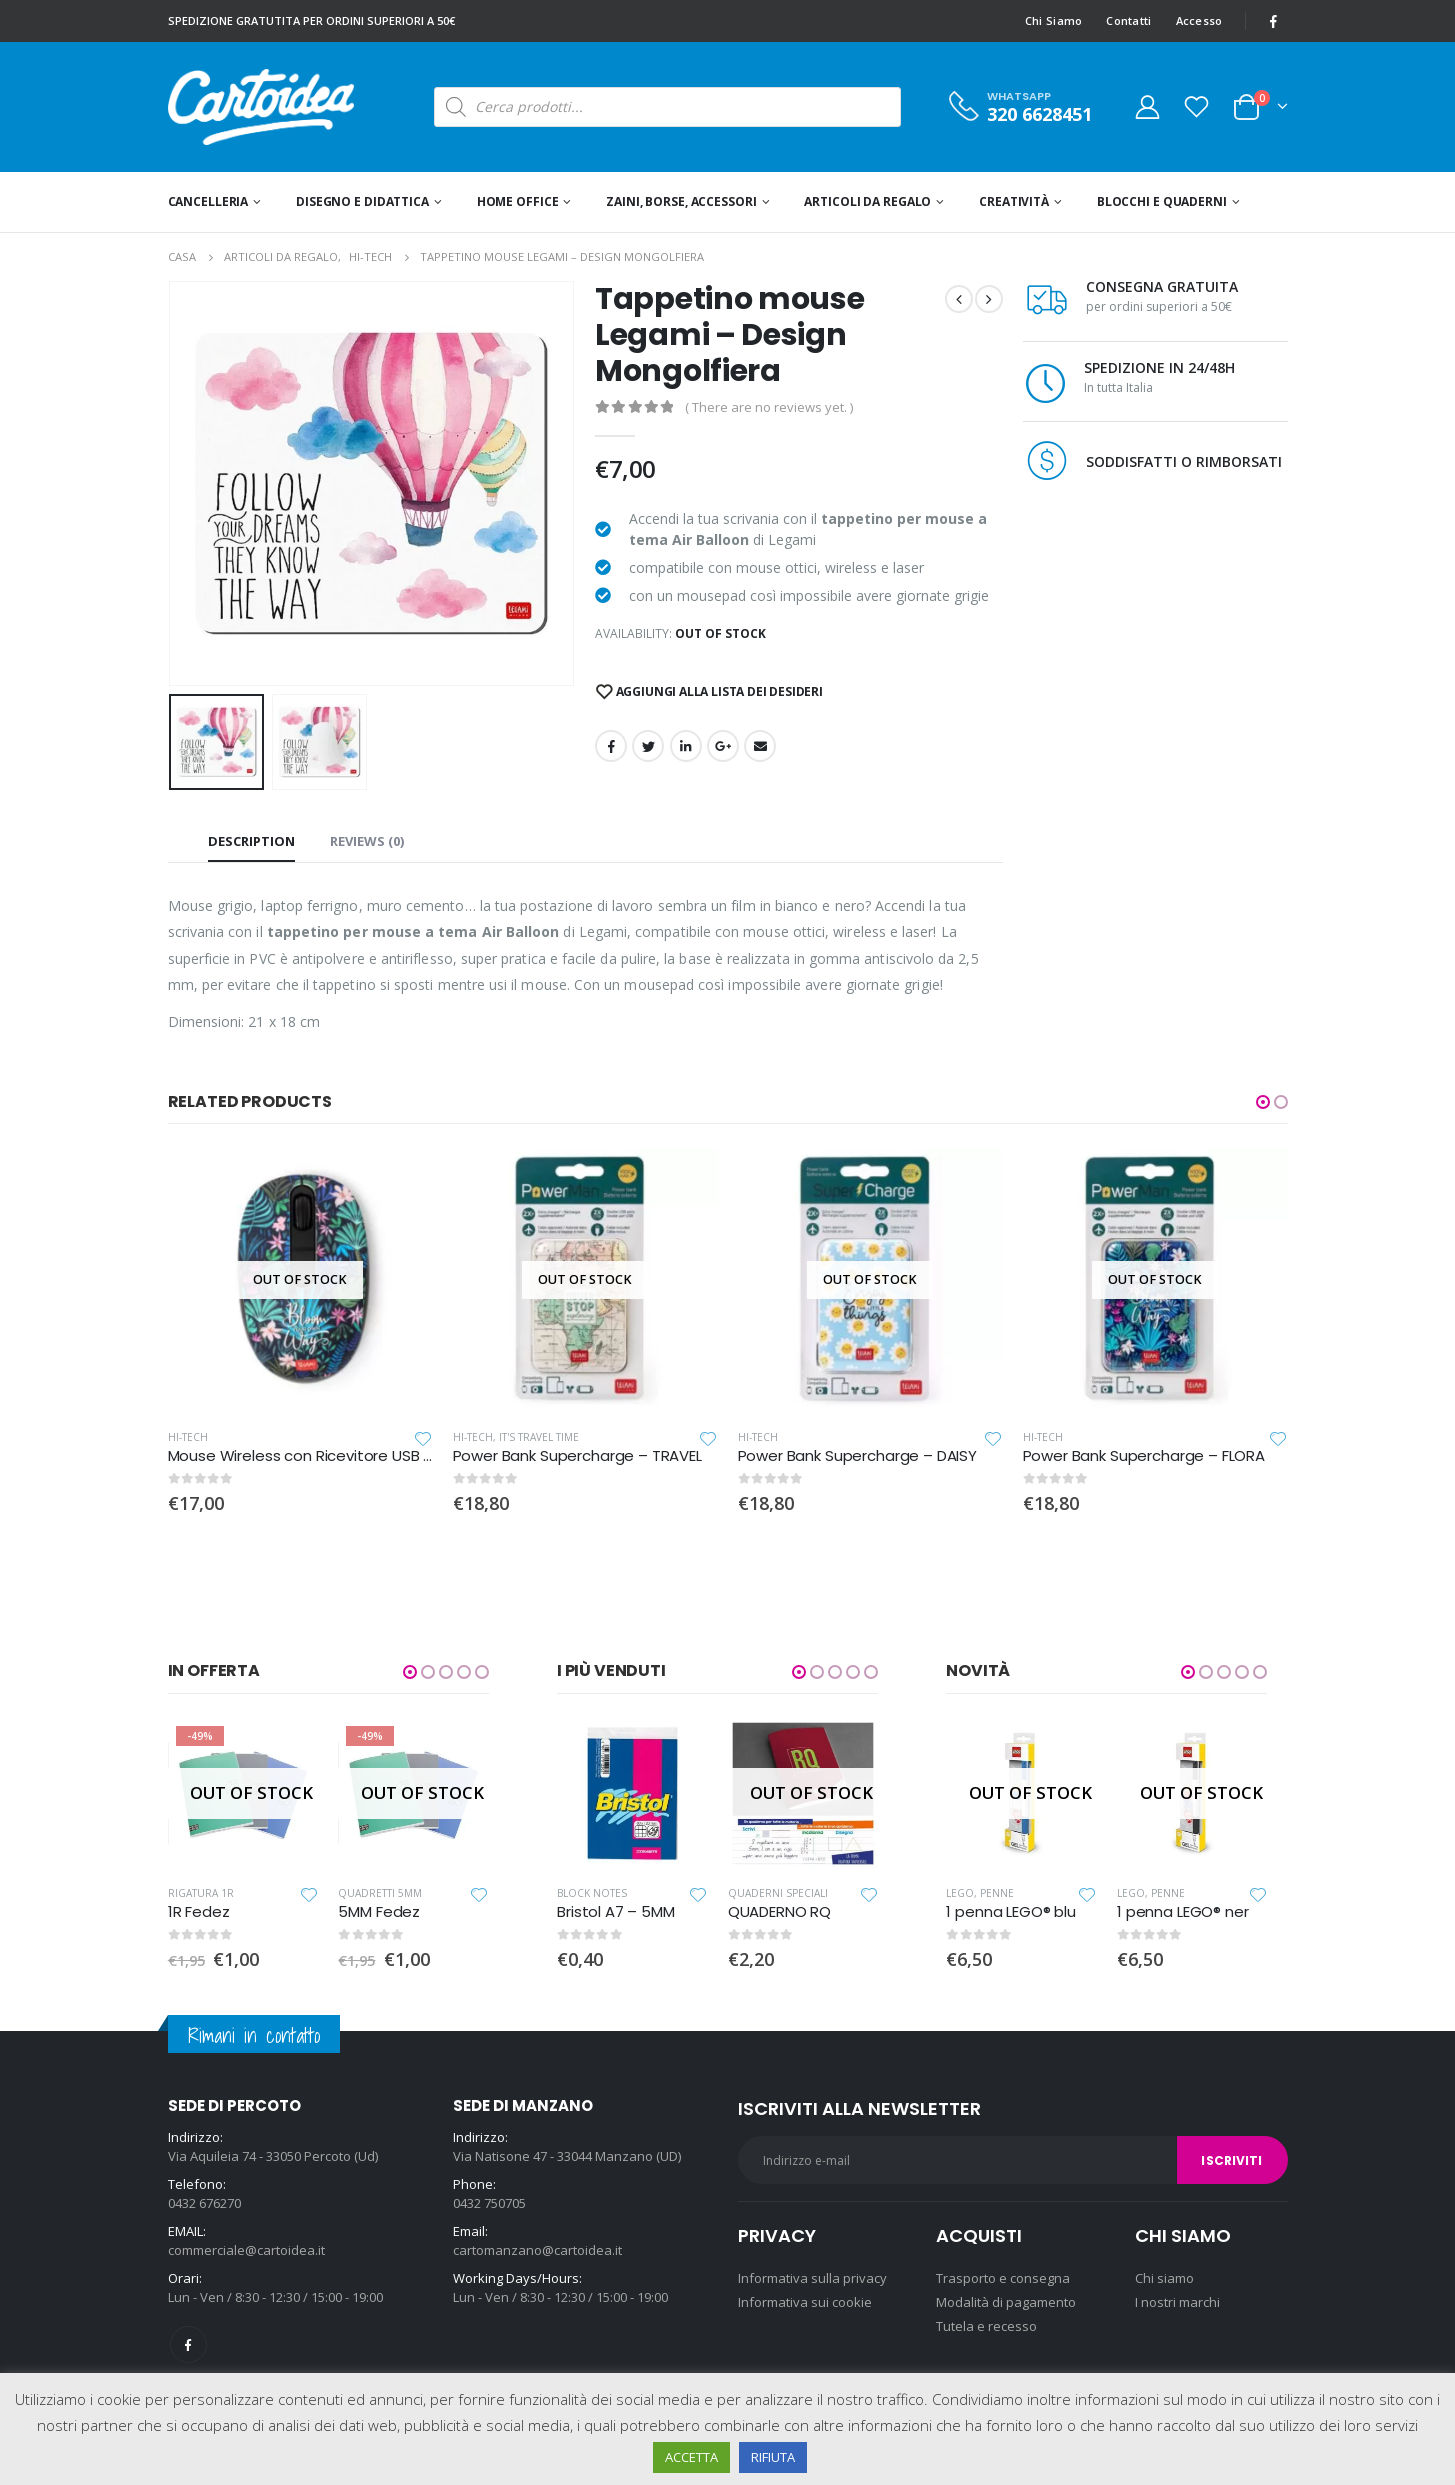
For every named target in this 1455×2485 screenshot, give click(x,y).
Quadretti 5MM (380, 1893)
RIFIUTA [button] (773, 2457)
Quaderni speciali (778, 1893)
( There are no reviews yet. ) (769, 407)
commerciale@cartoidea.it (246, 2250)
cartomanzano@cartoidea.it (537, 2250)
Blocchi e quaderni (1162, 201)
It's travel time (539, 1437)
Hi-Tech (188, 1437)
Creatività (1014, 201)
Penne (997, 1893)
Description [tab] (251, 841)
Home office (518, 201)
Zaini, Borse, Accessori (681, 201)
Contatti (1128, 20)
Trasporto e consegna (1003, 2278)
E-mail (760, 746)
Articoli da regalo (867, 201)
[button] (1263, 1102)
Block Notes (592, 1893)
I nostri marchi (1177, 2302)
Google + (723, 746)
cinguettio (648, 746)
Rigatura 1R (201, 1893)
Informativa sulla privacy (812, 2278)
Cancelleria (208, 201)
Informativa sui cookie (805, 2302)
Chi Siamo (1053, 20)
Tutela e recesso (986, 2326)
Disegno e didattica (362, 201)
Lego (960, 1893)
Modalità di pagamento (1006, 2302)
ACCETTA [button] (691, 2457)
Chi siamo (1164, 2278)
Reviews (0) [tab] (367, 841)
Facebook (611, 746)
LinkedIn (686, 746)
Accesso (1199, 20)
